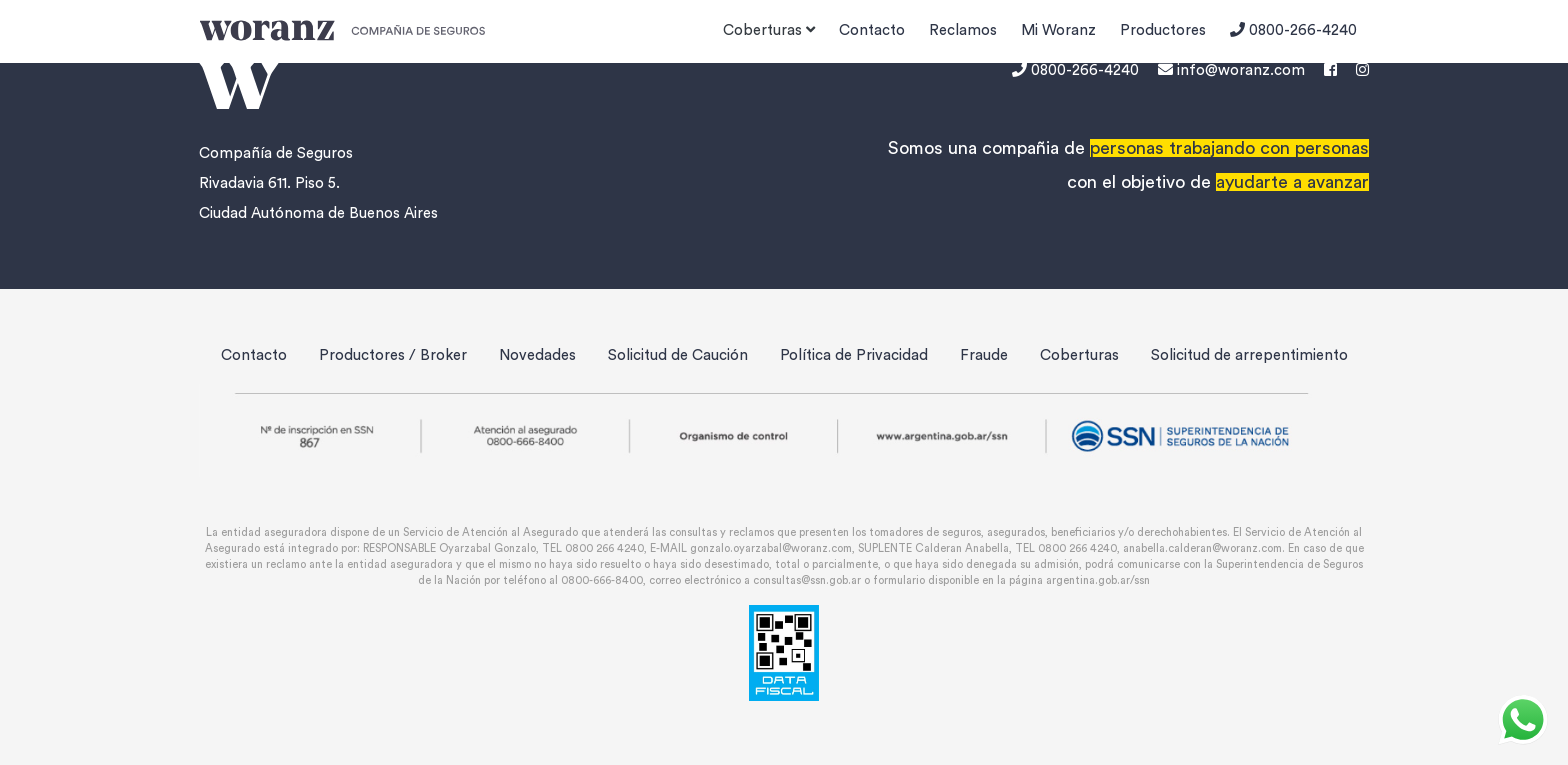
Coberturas (1079, 355)
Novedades (537, 355)
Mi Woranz (1058, 30)
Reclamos (963, 30)
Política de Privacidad (854, 355)
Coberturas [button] (769, 30)
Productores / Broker (393, 355)
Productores (1163, 30)
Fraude (984, 355)
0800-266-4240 (1293, 30)
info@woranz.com (1231, 70)
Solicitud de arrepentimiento (1249, 355)
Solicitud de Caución (678, 355)
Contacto (872, 30)
